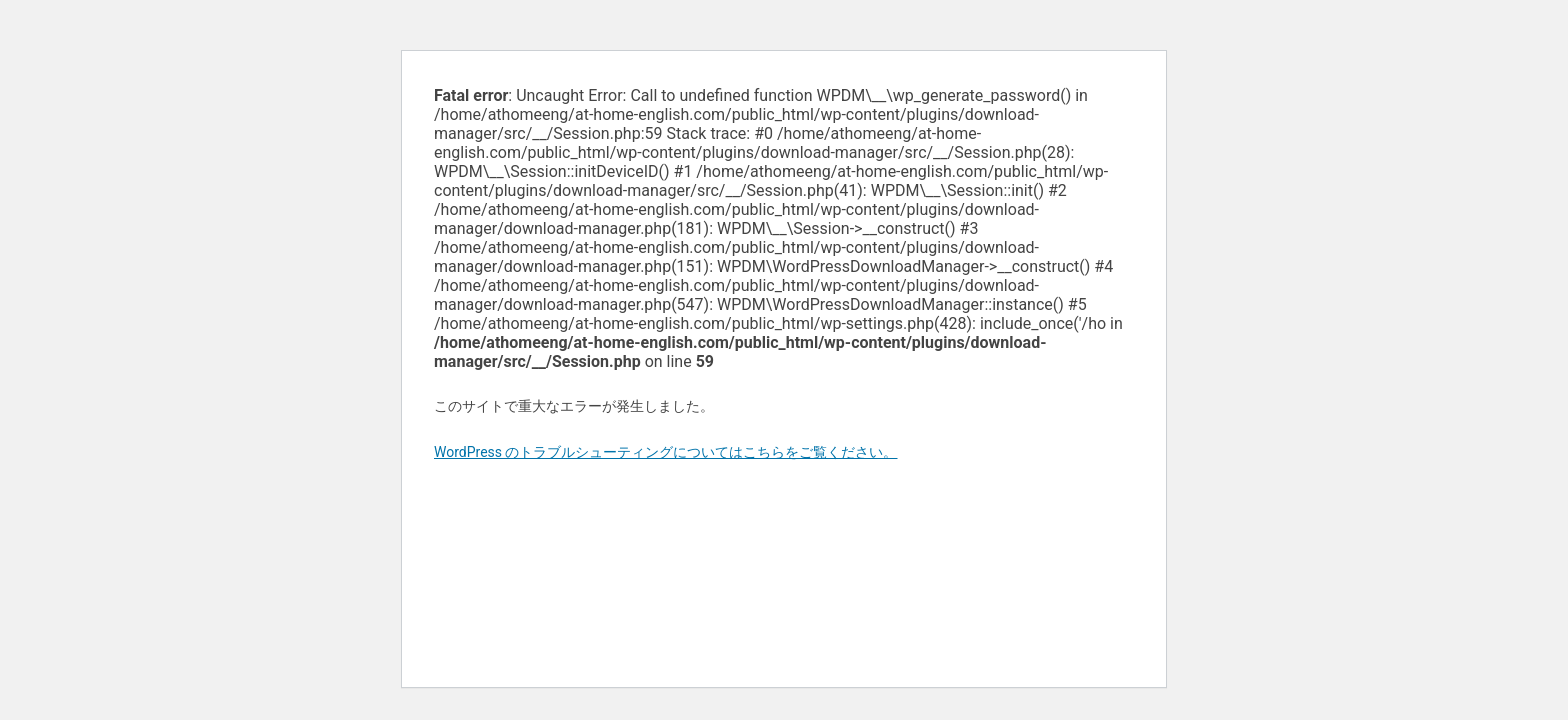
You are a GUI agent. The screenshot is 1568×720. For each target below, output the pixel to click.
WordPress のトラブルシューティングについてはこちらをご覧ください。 (666, 452)
